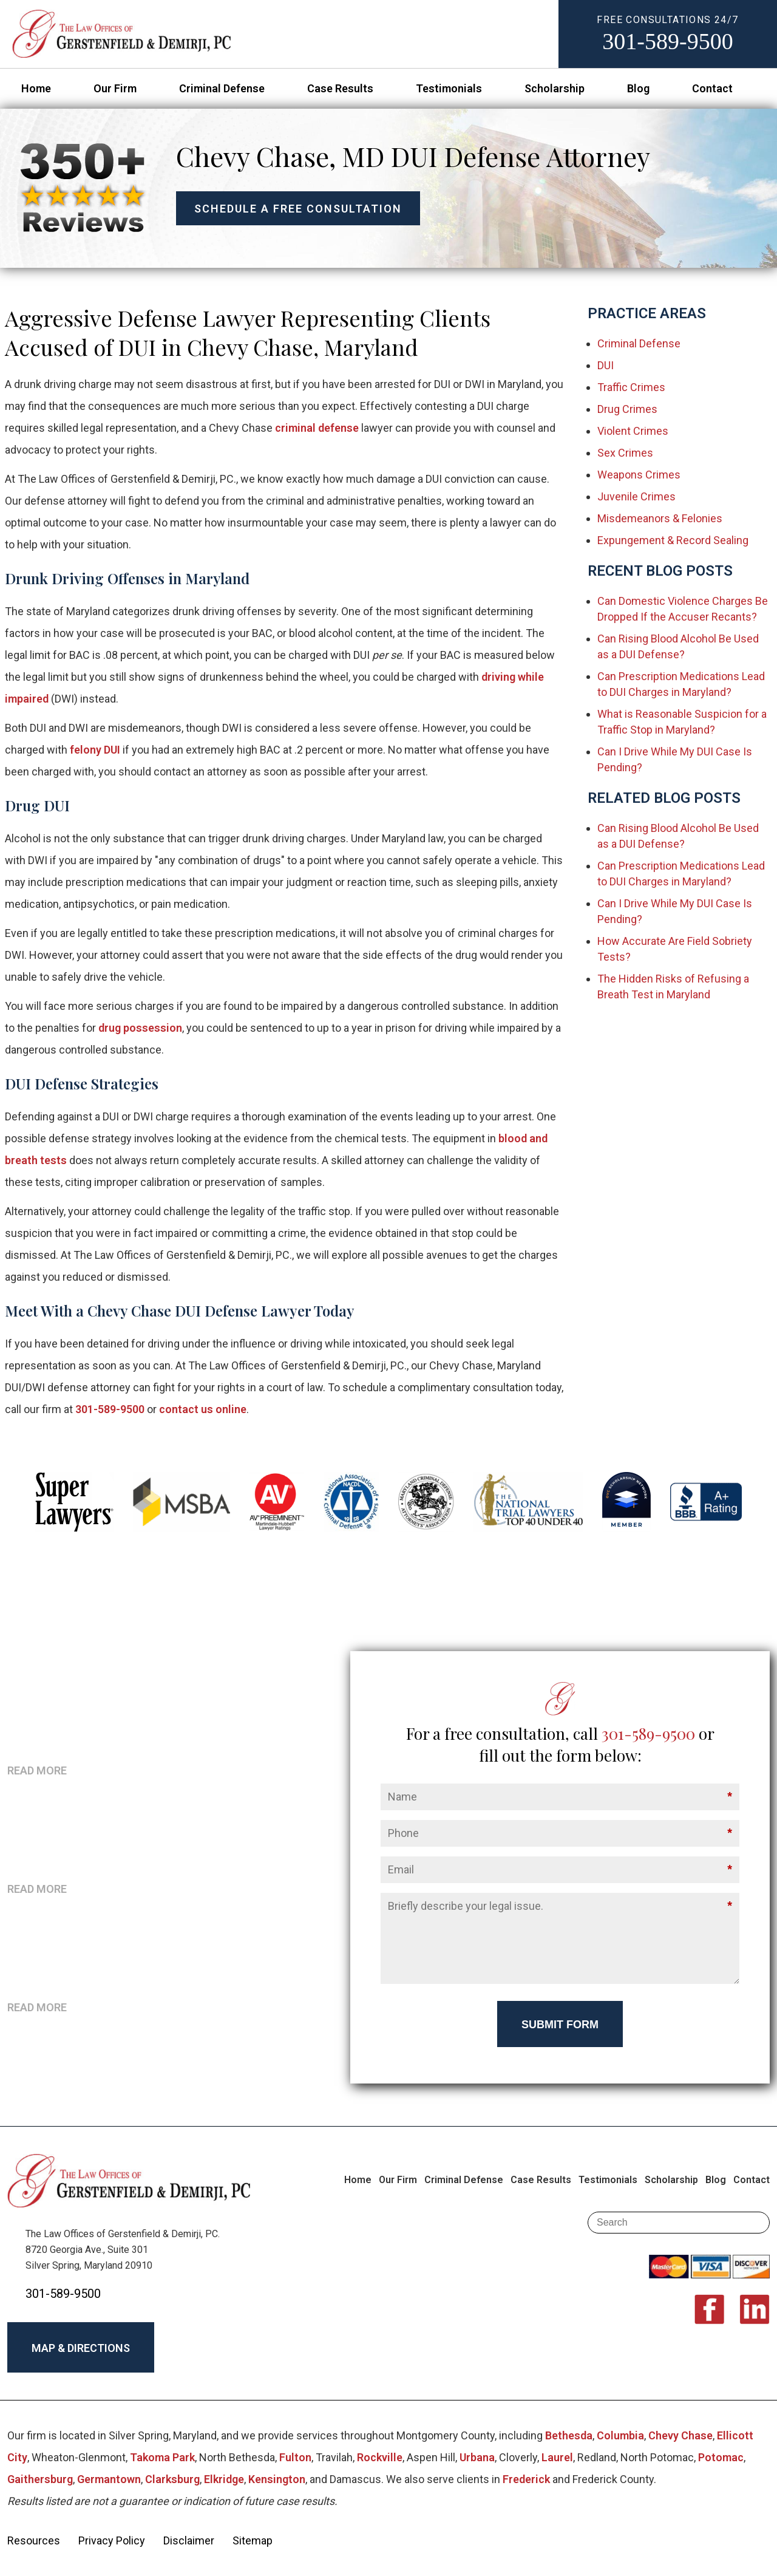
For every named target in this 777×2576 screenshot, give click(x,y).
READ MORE (37, 1770)
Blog (638, 88)
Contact (712, 88)
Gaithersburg (40, 2479)
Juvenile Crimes (636, 496)
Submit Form (560, 2025)
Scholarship (554, 88)
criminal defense (317, 427)
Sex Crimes (625, 452)
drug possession (140, 1027)
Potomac (721, 2457)
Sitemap (252, 2540)
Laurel (557, 2457)
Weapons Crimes (638, 474)
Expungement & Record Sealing (672, 540)
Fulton (295, 2457)
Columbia (620, 2435)
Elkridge (224, 2479)
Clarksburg (172, 2479)
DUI (605, 365)
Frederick (526, 2479)
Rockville (379, 2457)
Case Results (340, 88)
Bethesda (568, 2435)
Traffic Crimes (631, 387)
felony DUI (95, 749)
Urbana (477, 2457)
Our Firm (115, 88)
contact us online (202, 1409)
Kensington (276, 2479)
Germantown (109, 2479)
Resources (33, 2540)
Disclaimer (188, 2540)
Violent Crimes (632, 430)
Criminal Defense (222, 88)
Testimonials (449, 88)
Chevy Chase (680, 2435)
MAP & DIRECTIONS (81, 2348)
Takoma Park (162, 2457)
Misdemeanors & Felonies (659, 518)
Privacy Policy (111, 2540)
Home (36, 88)
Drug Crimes (627, 409)
